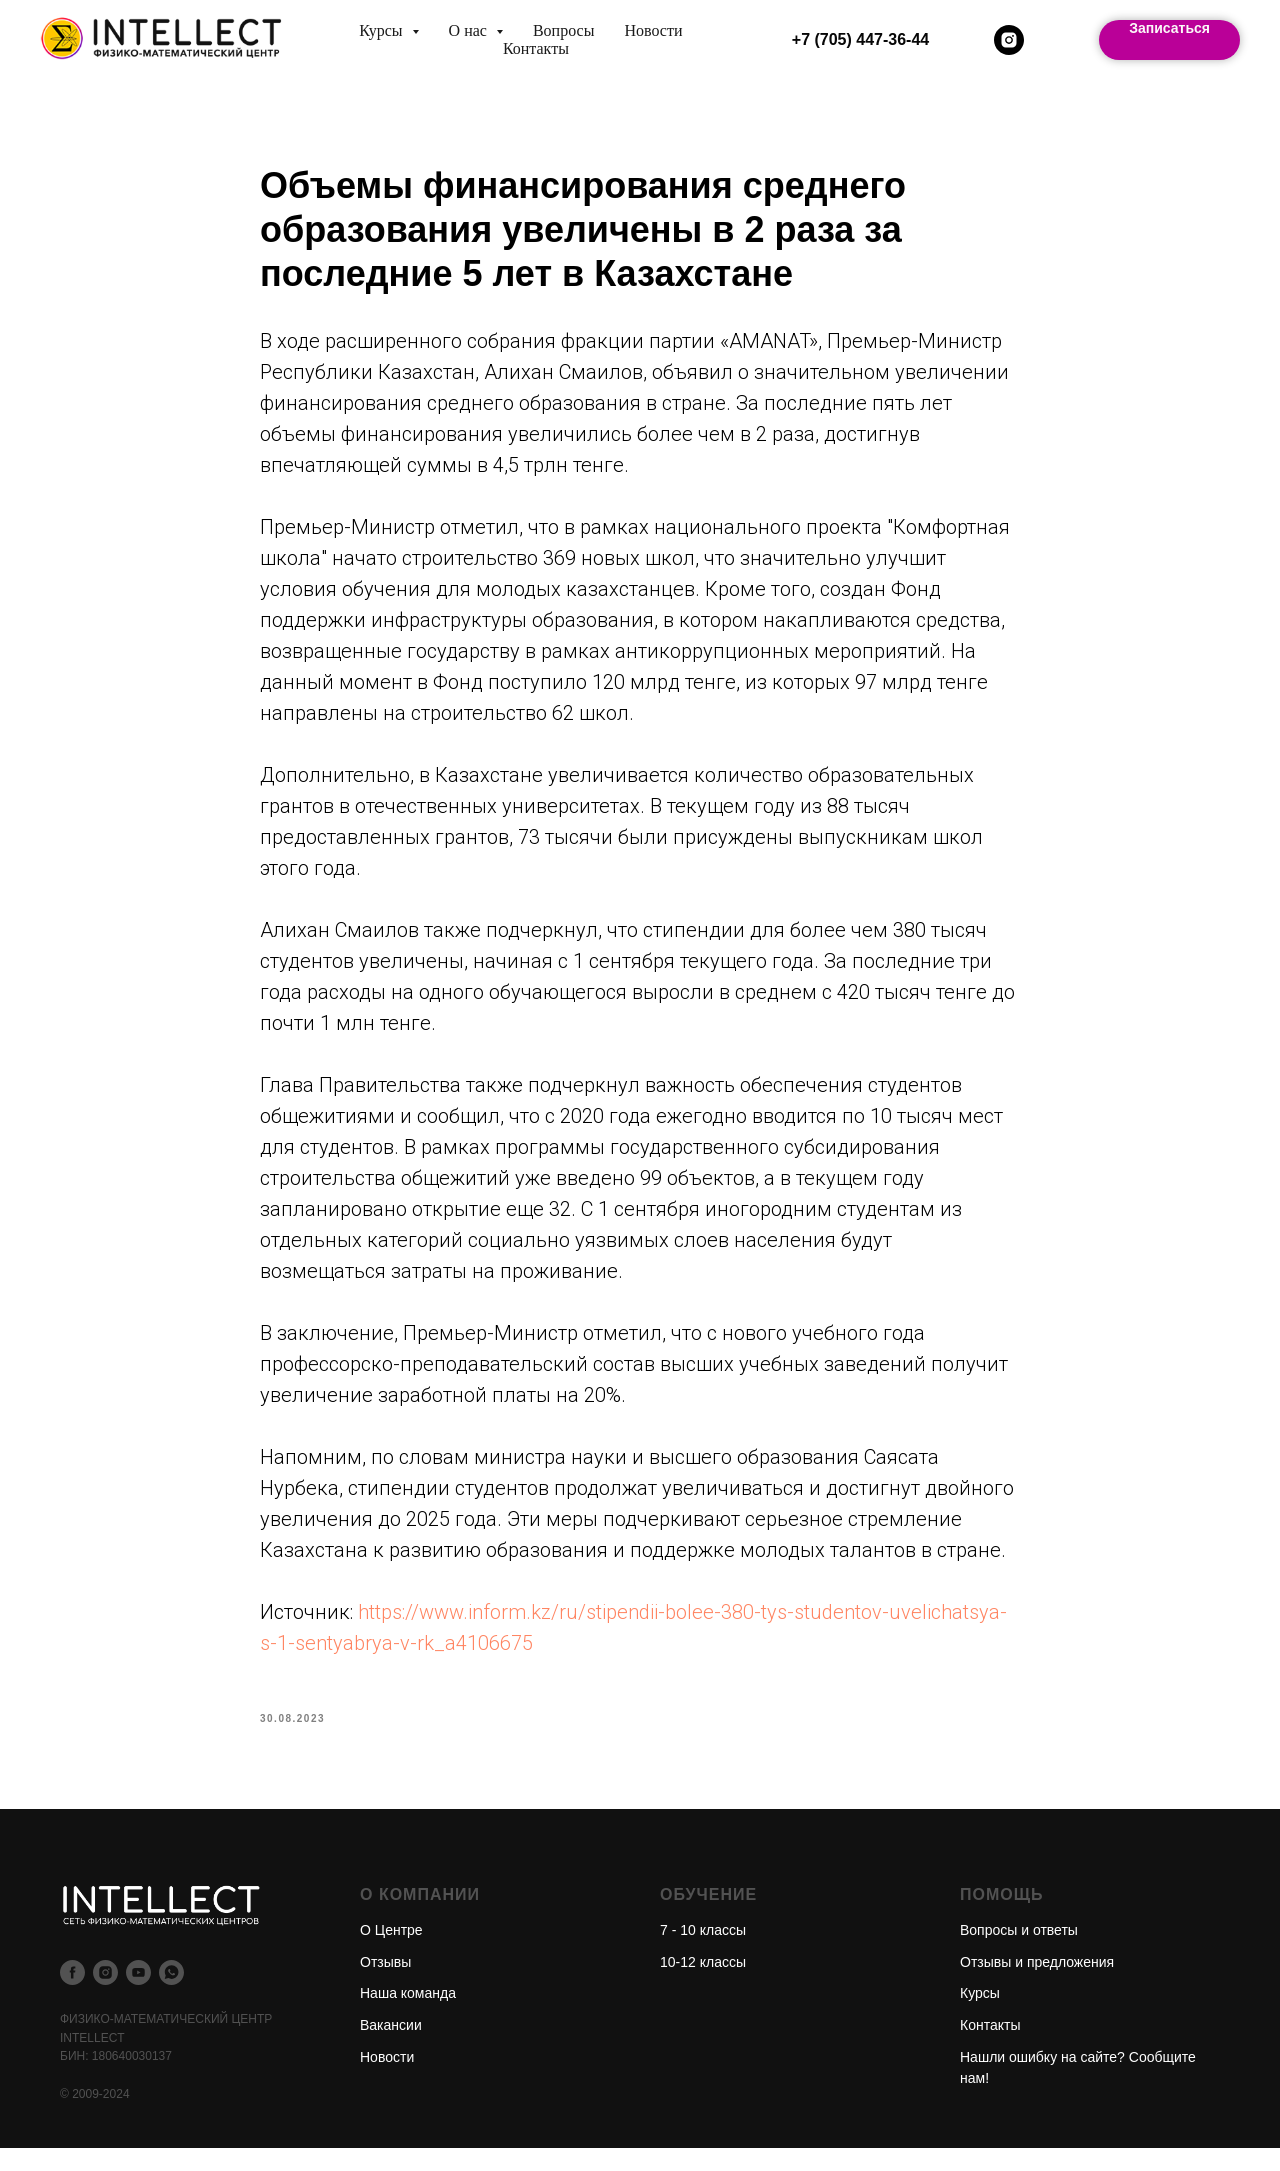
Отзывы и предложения (1037, 1984)
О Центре (391, 1952)
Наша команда (408, 2016)
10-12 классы (703, 1984)
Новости (653, 30)
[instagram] (1009, 40)
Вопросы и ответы (1019, 1952)
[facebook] (72, 1995)
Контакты (536, 48)
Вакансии (391, 2047)
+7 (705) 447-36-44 (860, 39)
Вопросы (563, 30)
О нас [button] (470, 30)
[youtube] (138, 1995)
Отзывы (385, 1984)
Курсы (980, 2016)
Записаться (1169, 28)
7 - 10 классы (703, 1952)
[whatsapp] (171, 1995)
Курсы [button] (382, 30)
